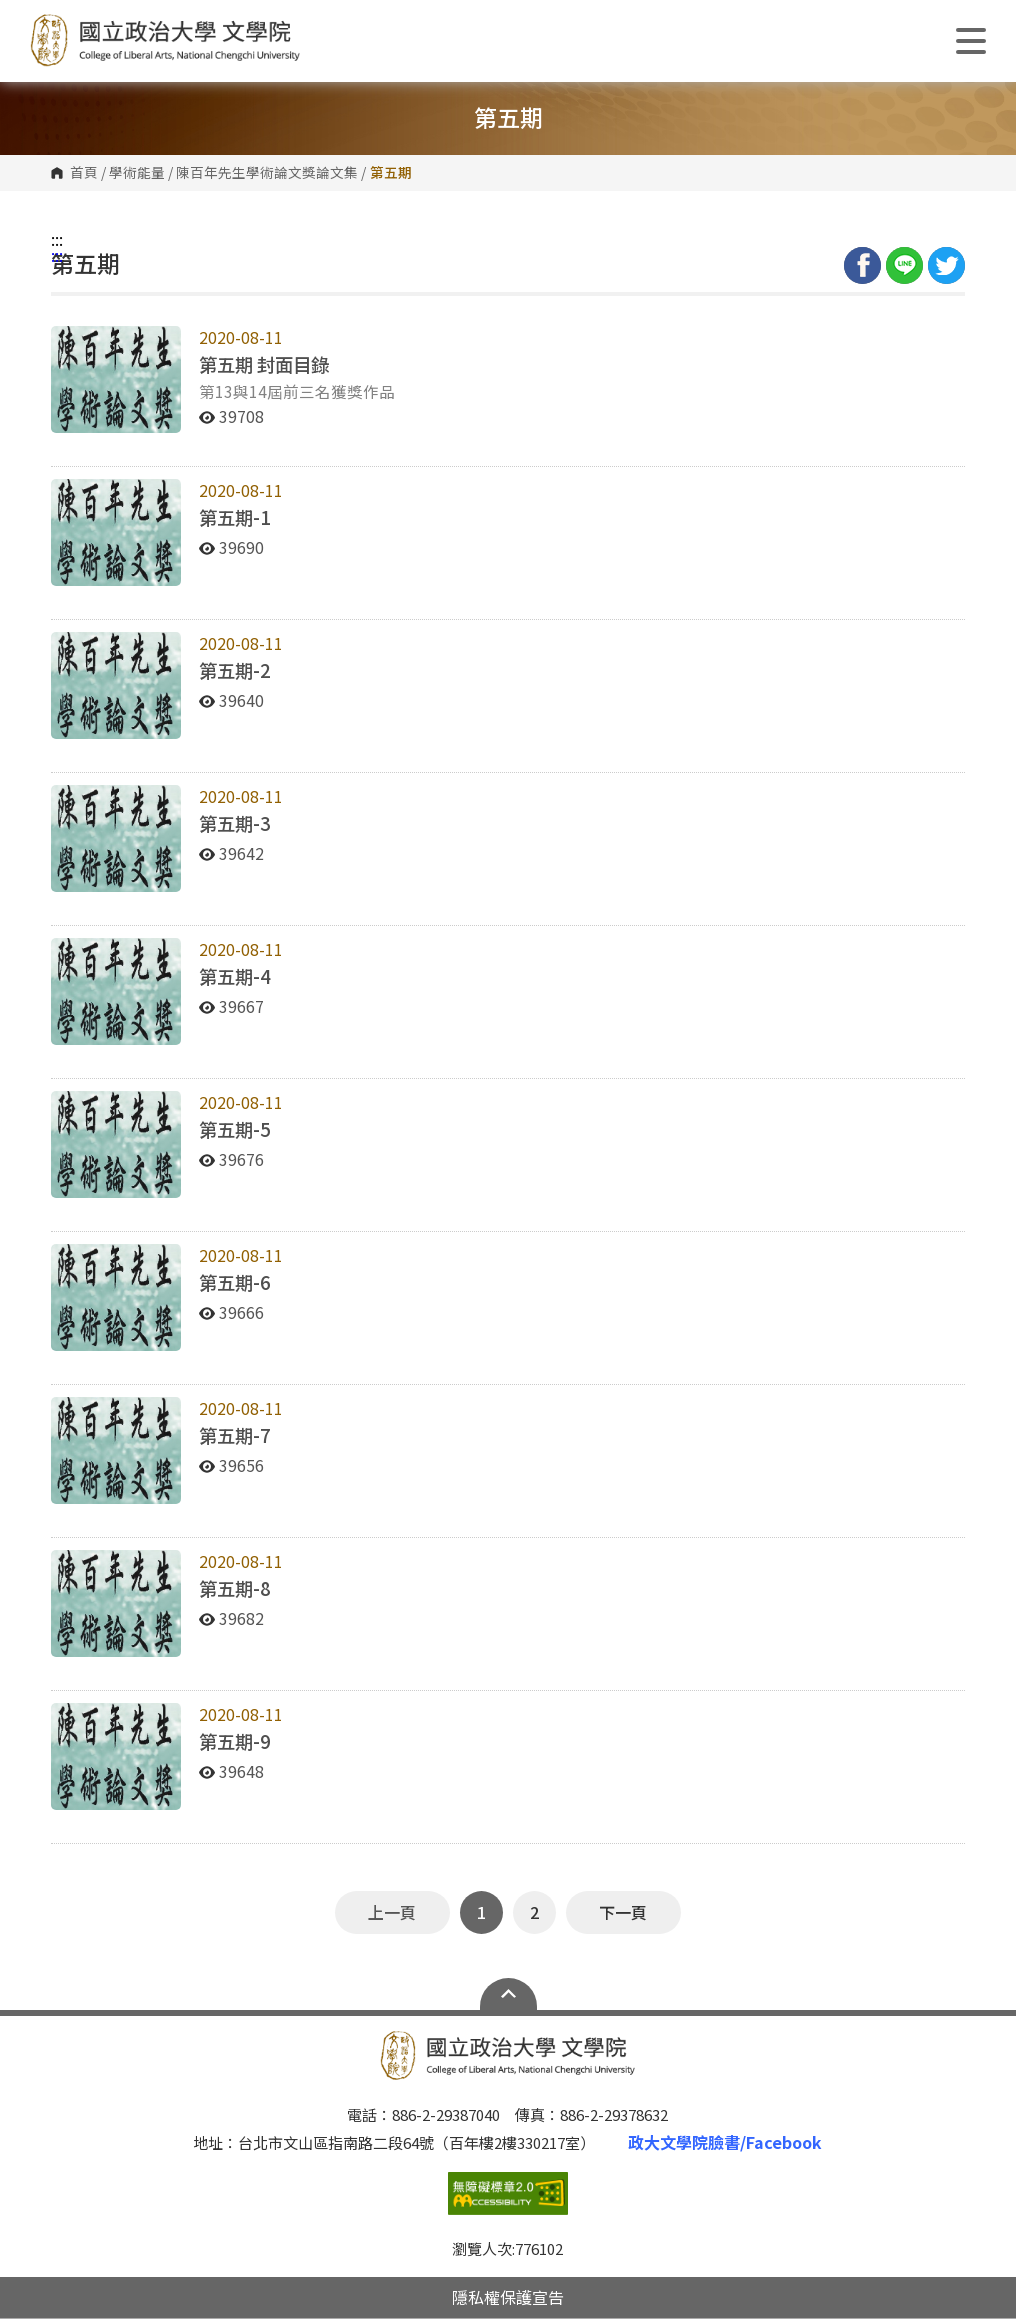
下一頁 (623, 1912)
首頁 (84, 173)
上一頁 (392, 1912)
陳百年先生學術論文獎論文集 (267, 173)
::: (57, 239)
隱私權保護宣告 (508, 2297)
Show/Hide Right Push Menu (971, 41)
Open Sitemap (508, 1994)
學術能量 (137, 173)
